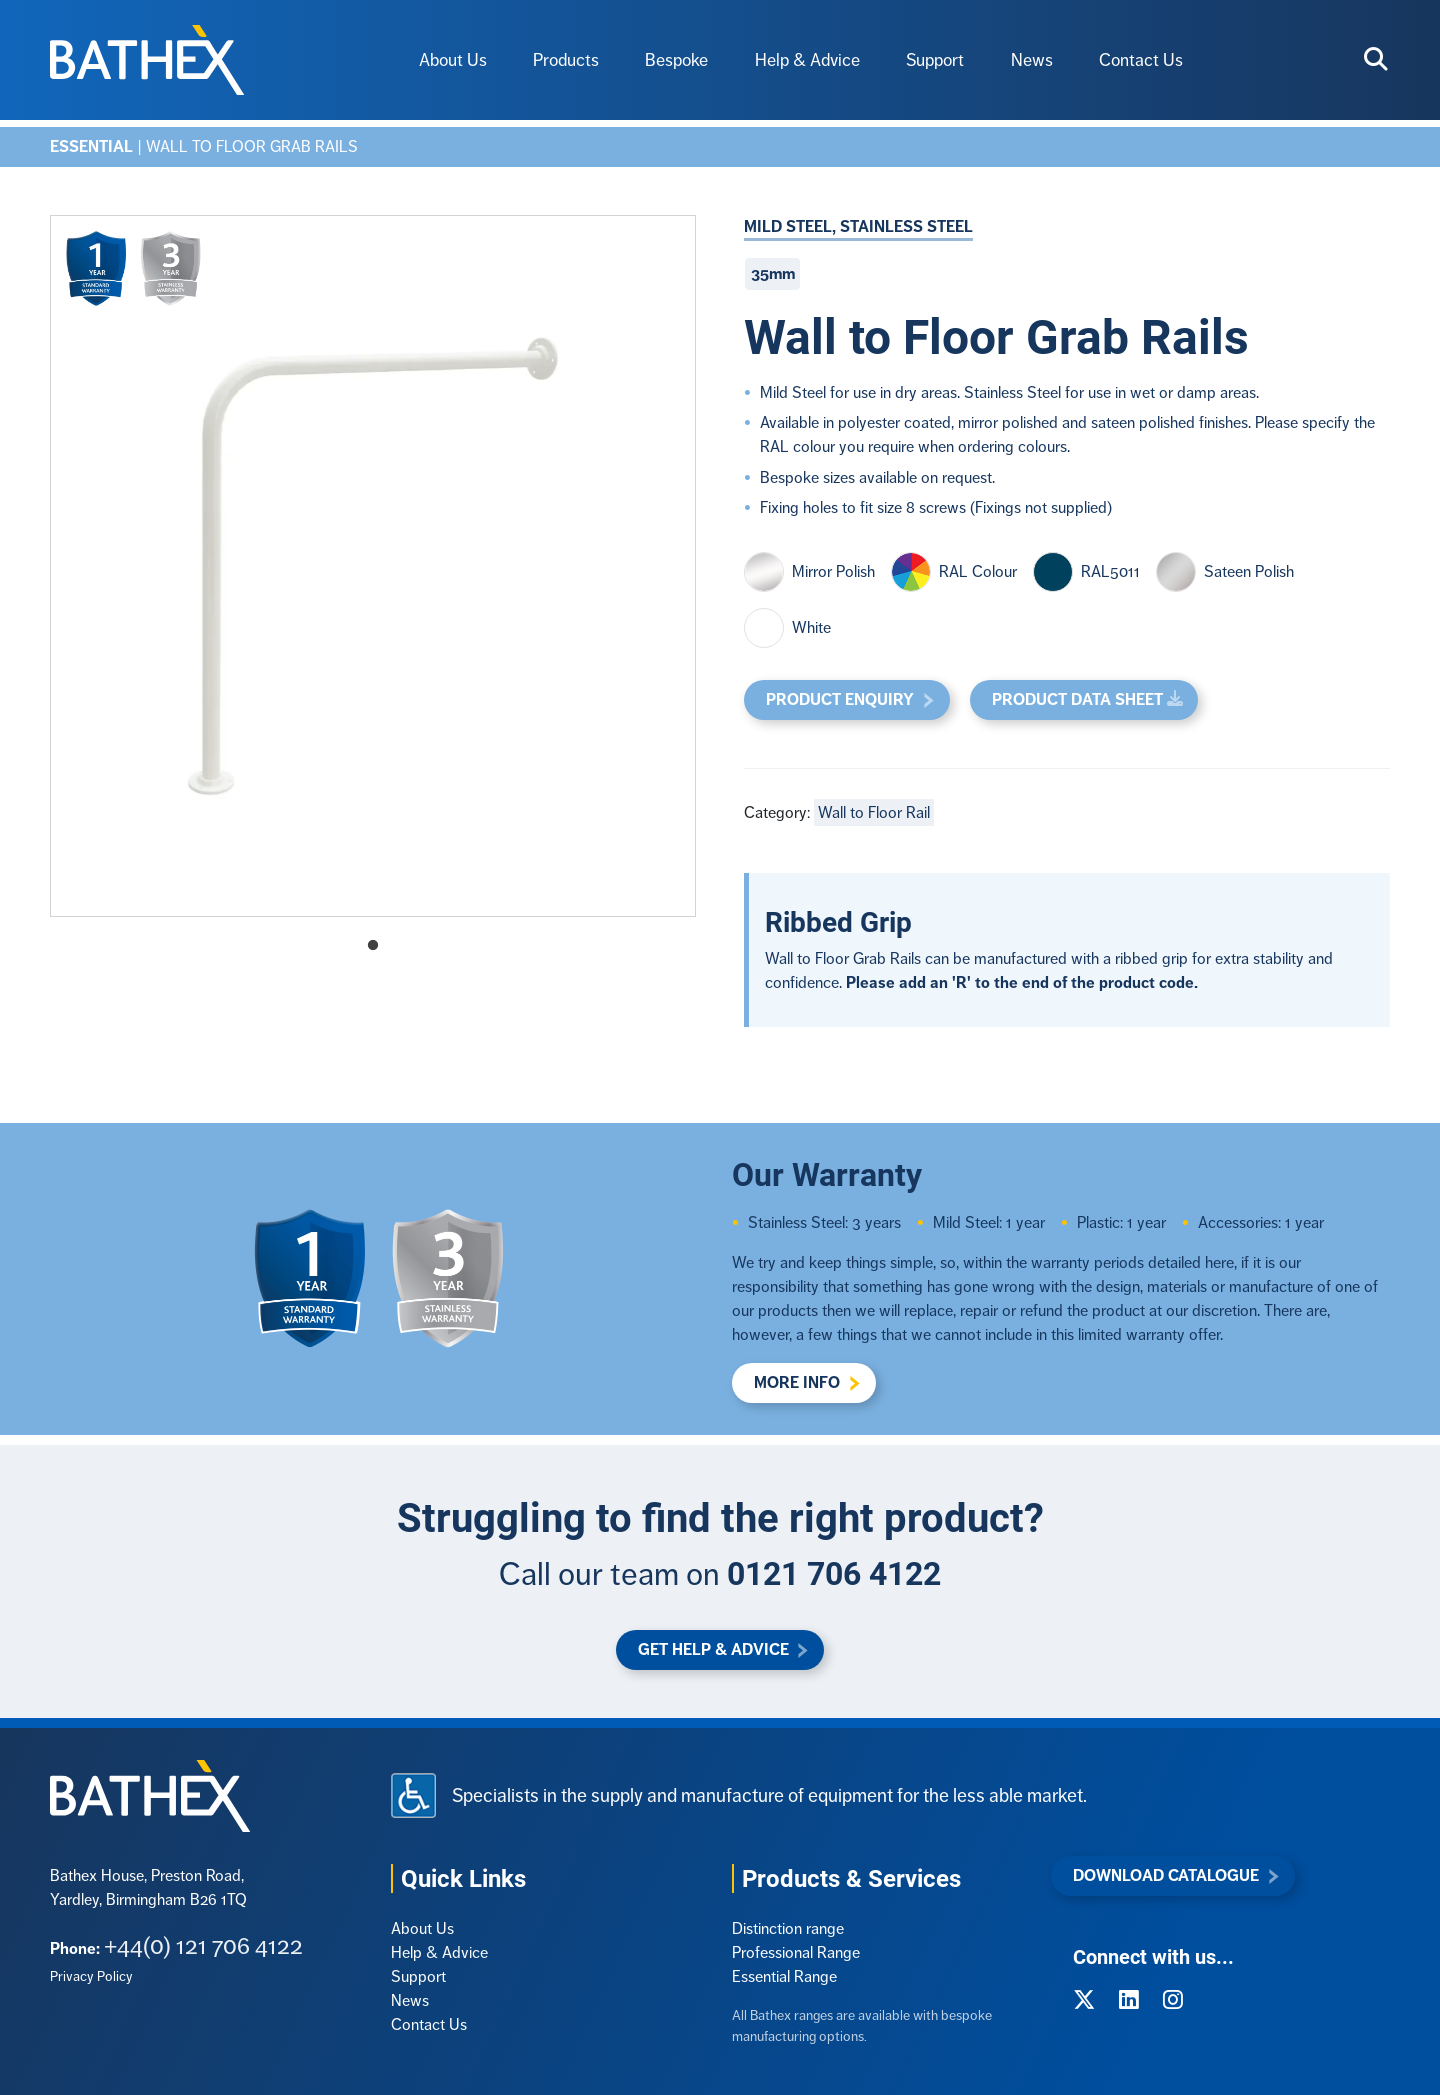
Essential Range (784, 1976)
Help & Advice (807, 60)
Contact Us (1141, 60)
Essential (91, 146)
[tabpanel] (373, 566)
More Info (797, 1382)
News (1032, 60)
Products (566, 60)
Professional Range (796, 1952)
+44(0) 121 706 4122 (203, 1945)
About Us (453, 60)
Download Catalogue (1166, 1875)
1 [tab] (373, 946)
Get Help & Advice (713, 1649)
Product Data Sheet (1077, 699)
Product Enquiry (840, 699)
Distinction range (788, 1928)
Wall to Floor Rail (874, 812)
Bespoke (676, 60)
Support (935, 60)
